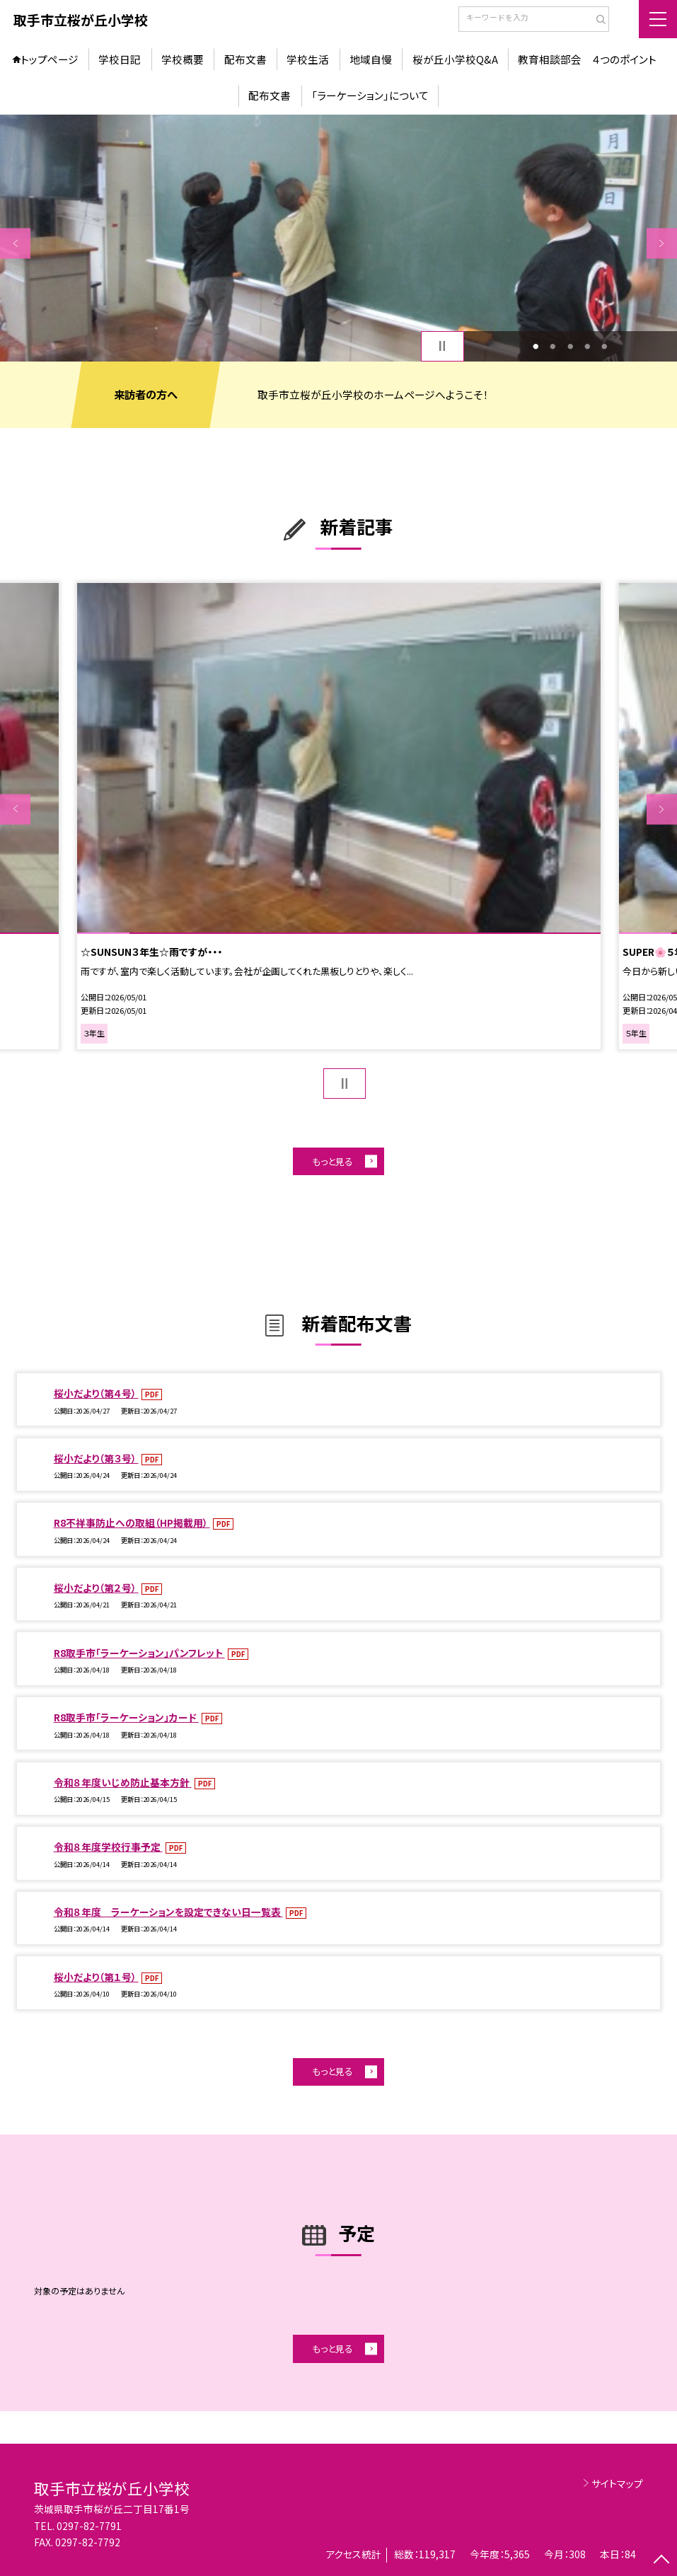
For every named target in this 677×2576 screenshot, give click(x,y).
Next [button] (662, 243)
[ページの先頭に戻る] (662, 2561)
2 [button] (553, 346)
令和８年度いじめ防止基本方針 (123, 1782)
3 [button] (570, 346)
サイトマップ (617, 2483)
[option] (338, 238)
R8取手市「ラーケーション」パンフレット (139, 1653)
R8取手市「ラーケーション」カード (126, 1717)
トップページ (50, 59)
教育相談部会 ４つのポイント (587, 59)
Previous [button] (15, 243)
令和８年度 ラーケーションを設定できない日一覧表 (168, 1912)
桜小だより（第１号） (96, 1977)
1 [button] (536, 346)
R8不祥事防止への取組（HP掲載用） (132, 1522)
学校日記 (119, 59)
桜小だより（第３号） (96, 1458)
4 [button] (588, 346)
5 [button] (605, 346)
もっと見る (332, 1161)
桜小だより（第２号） (96, 1588)
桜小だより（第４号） (96, 1393)
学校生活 (308, 59)
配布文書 (245, 59)
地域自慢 (370, 59)
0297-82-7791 (89, 2526)
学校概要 (182, 59)
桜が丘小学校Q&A (455, 59)
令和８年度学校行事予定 (108, 1846)
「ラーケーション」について (370, 95)
